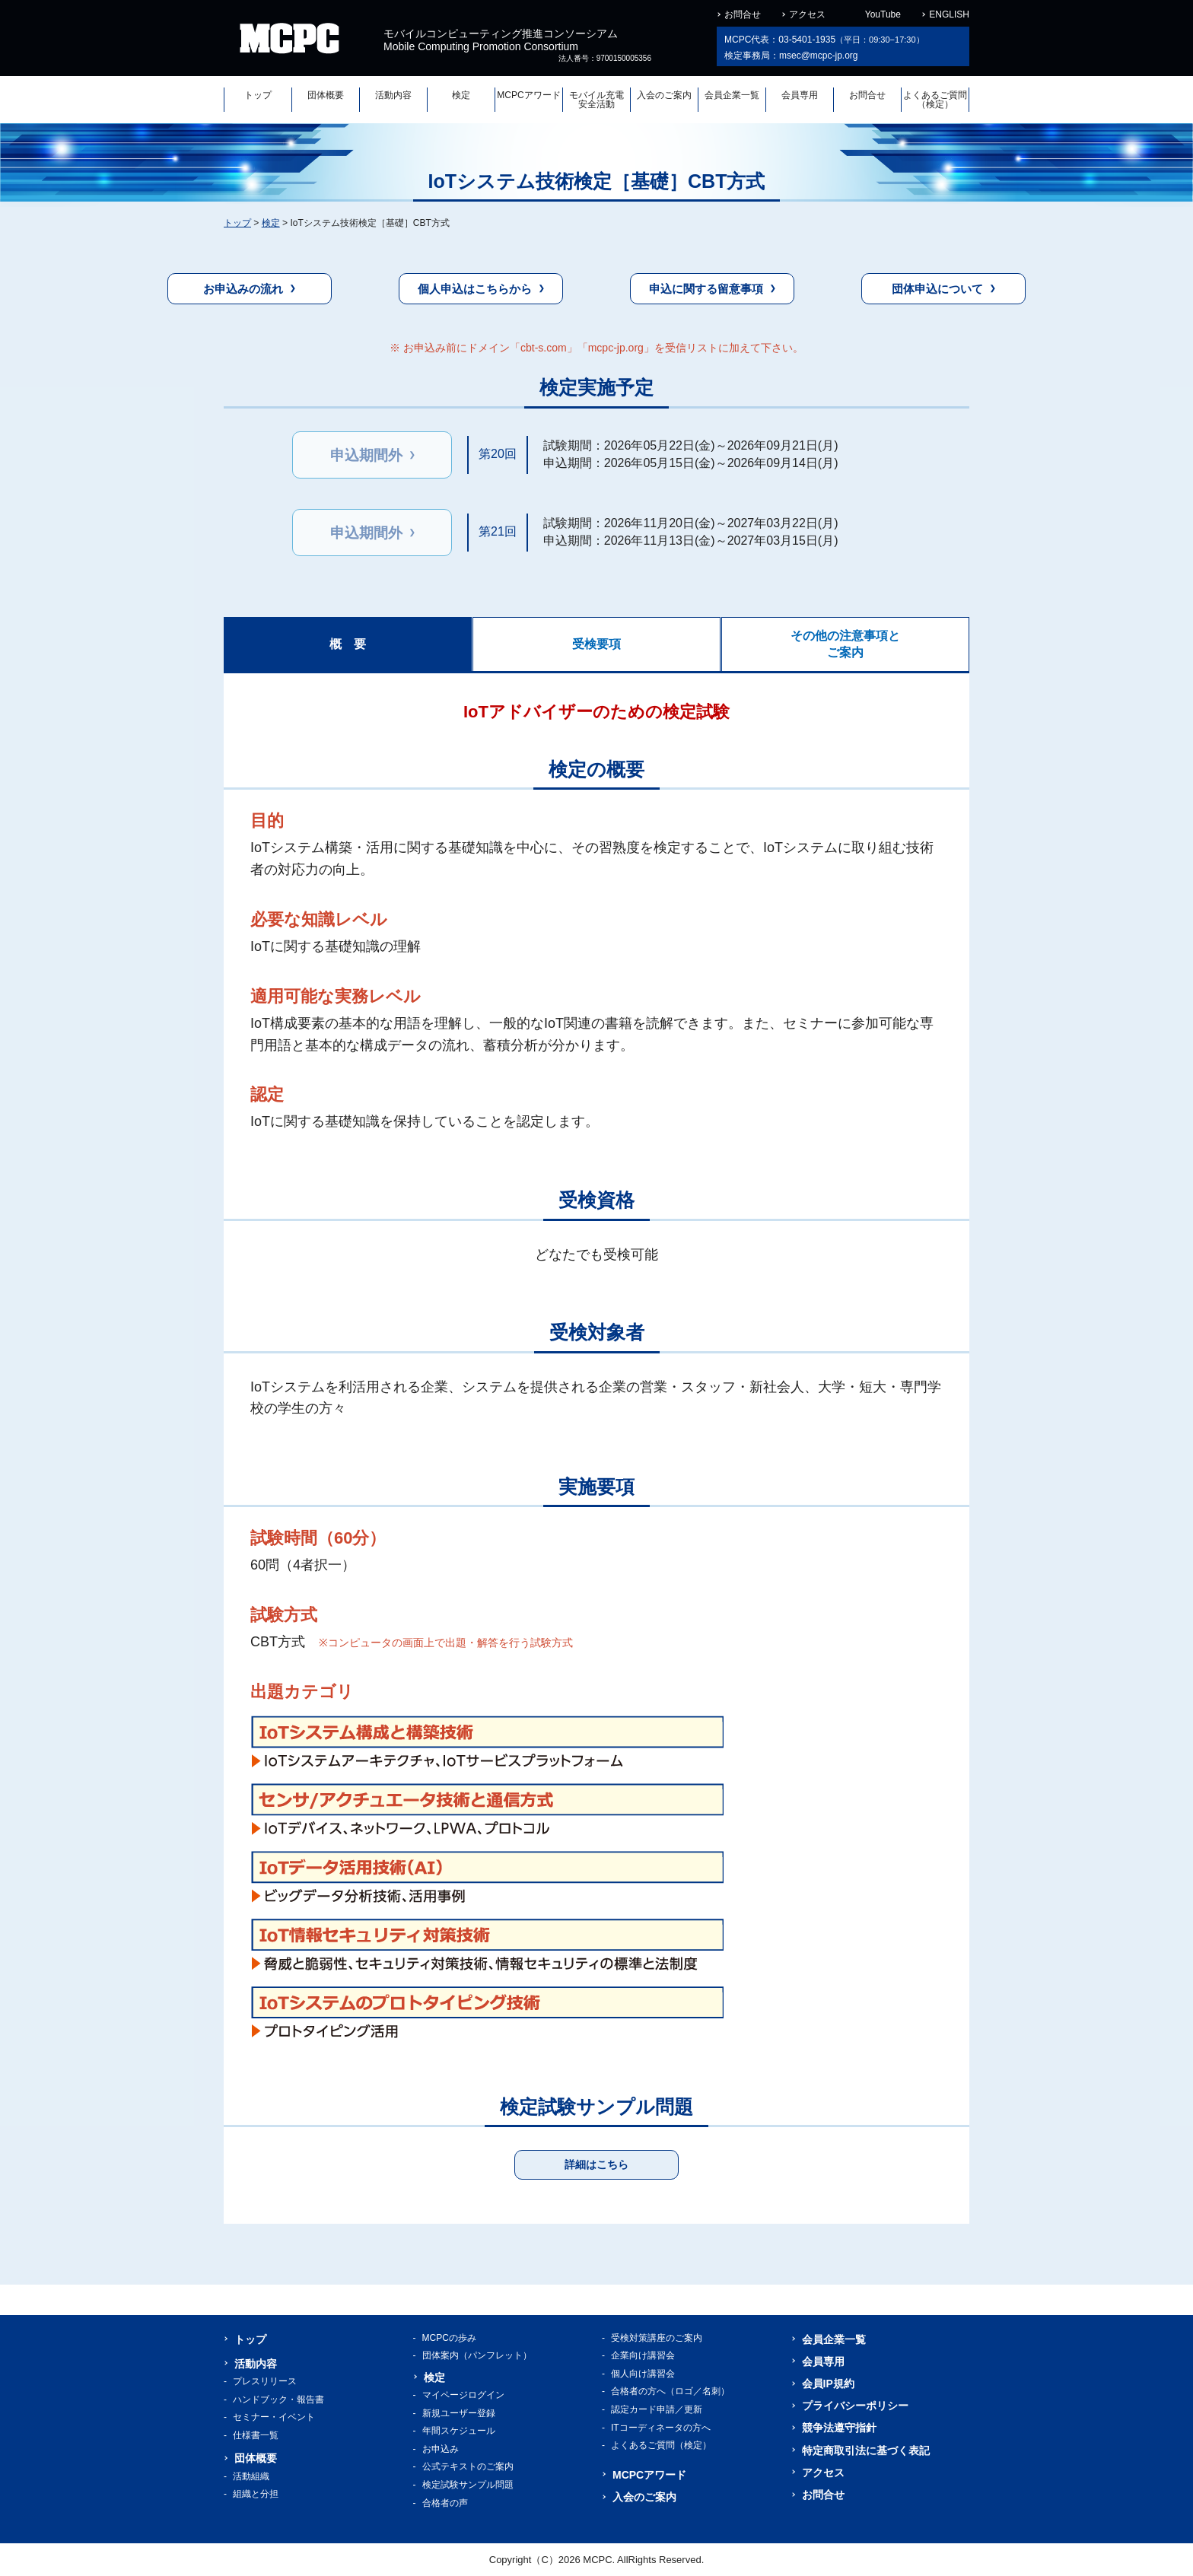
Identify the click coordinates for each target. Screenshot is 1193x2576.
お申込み (440, 2449)
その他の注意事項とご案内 (845, 644)
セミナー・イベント (274, 2417)
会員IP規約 (828, 2383)
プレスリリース (265, 2381)
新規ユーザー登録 (458, 2413)
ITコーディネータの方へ (661, 2427)
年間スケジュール (458, 2430)
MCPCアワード (528, 95)
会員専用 (799, 95)
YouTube (883, 14)
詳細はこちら (596, 2164)
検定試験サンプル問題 (468, 2484)
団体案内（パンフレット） (477, 2355)
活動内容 (393, 95)
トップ (258, 95)
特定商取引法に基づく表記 (866, 2450)
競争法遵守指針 (839, 2428)
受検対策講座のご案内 (656, 2338)
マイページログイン (463, 2395)
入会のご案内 (664, 95)
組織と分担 (255, 2494)
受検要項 (596, 644)
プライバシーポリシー (855, 2405)
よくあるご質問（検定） (935, 100)
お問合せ (742, 14)
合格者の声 (445, 2503)
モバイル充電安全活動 (596, 100)
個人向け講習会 (643, 2373)
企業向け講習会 (643, 2355)
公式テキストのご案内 (468, 2466)
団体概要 (325, 95)
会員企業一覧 (732, 95)
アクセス (807, 14)
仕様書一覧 (255, 2435)
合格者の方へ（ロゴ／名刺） (670, 2391)
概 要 (347, 644)
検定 (461, 95)
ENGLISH (949, 14)
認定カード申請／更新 (656, 2409)
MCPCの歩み (449, 2338)
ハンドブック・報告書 (278, 2399)
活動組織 (251, 2476)
